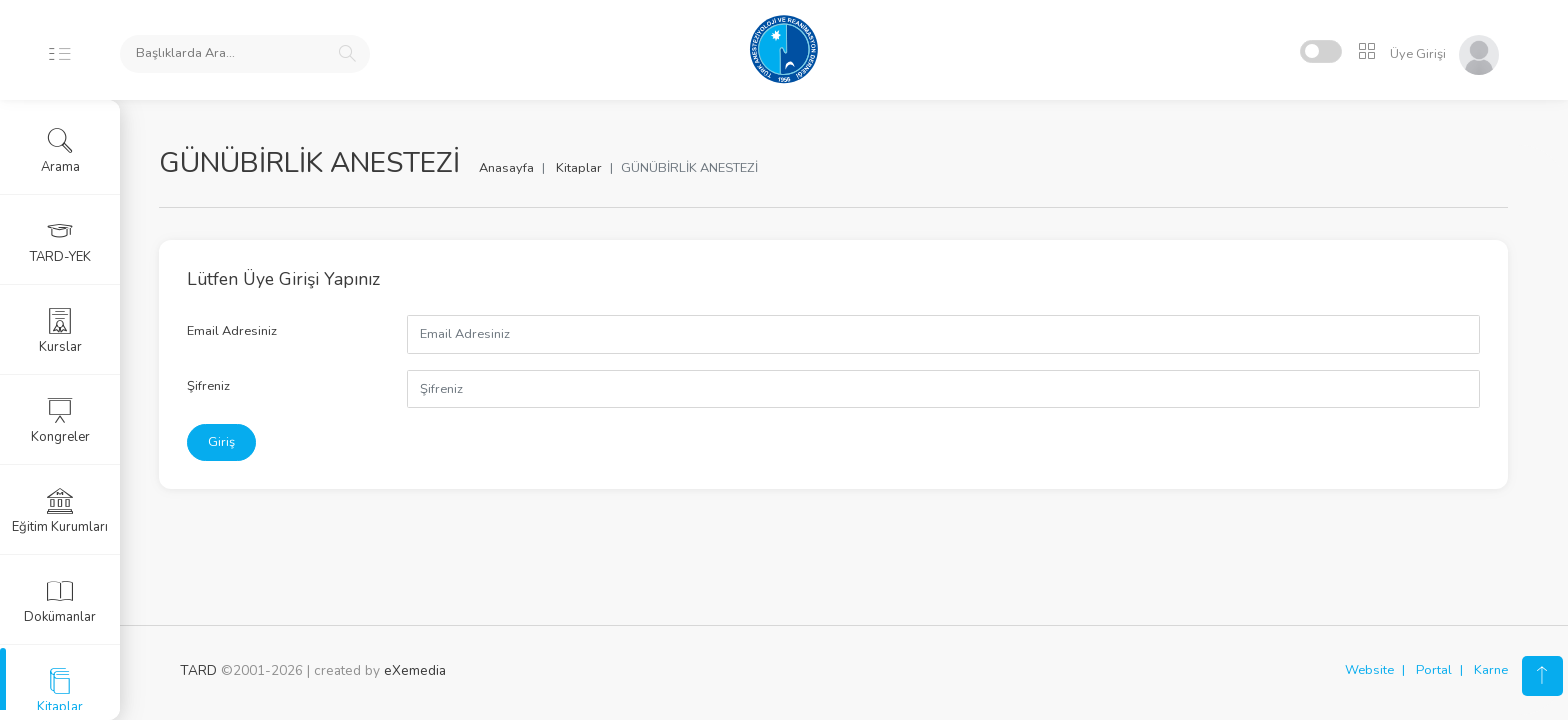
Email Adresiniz (253, 331)
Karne (1491, 670)
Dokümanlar (60, 601)
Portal (1434, 670)
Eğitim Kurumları (60, 511)
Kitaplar (600, 168)
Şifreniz (229, 386)
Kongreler (60, 421)
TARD (198, 670)
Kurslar (60, 331)
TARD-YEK (60, 241)
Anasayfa (527, 168)
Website (1369, 670)
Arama (60, 151)
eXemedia (415, 670)
